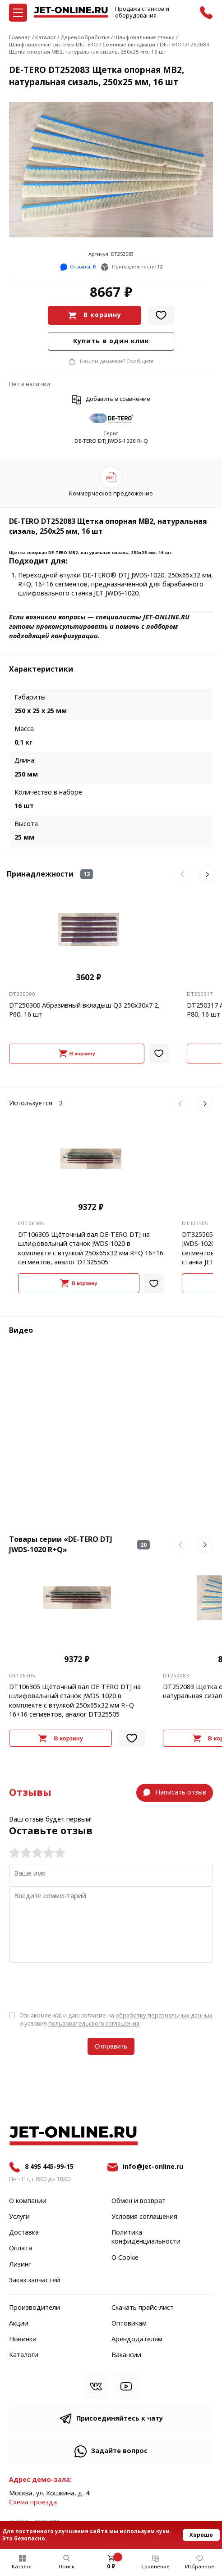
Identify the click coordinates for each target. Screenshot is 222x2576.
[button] (182, 874)
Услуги (19, 2217)
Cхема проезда (33, 2502)
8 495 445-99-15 (49, 2167)
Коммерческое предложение (111, 493)
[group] (111, 169)
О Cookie (125, 2258)
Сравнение (155, 2566)
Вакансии (126, 2355)
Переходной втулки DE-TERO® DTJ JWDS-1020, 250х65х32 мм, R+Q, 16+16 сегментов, (115, 580)
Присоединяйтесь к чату (119, 2418)
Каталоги (23, 2355)
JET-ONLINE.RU (166, 617)
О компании (27, 2201)
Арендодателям (136, 2339)
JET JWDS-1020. (117, 593)
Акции (18, 2323)
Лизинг (20, 2264)
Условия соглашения (144, 2217)
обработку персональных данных (164, 2015)
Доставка (24, 2232)
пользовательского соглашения (93, 2023)
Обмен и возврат (138, 2201)
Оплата (20, 2248)
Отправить (111, 2046)
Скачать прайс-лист (142, 2307)
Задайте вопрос (119, 2451)
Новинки (23, 2339)
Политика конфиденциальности (145, 2237)
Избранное (199, 2566)
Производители (34, 2307)
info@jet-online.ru (153, 2167)
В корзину (102, 315)
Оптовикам (129, 2323)
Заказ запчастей (34, 2280)
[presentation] (77, 1986)
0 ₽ (111, 2566)
